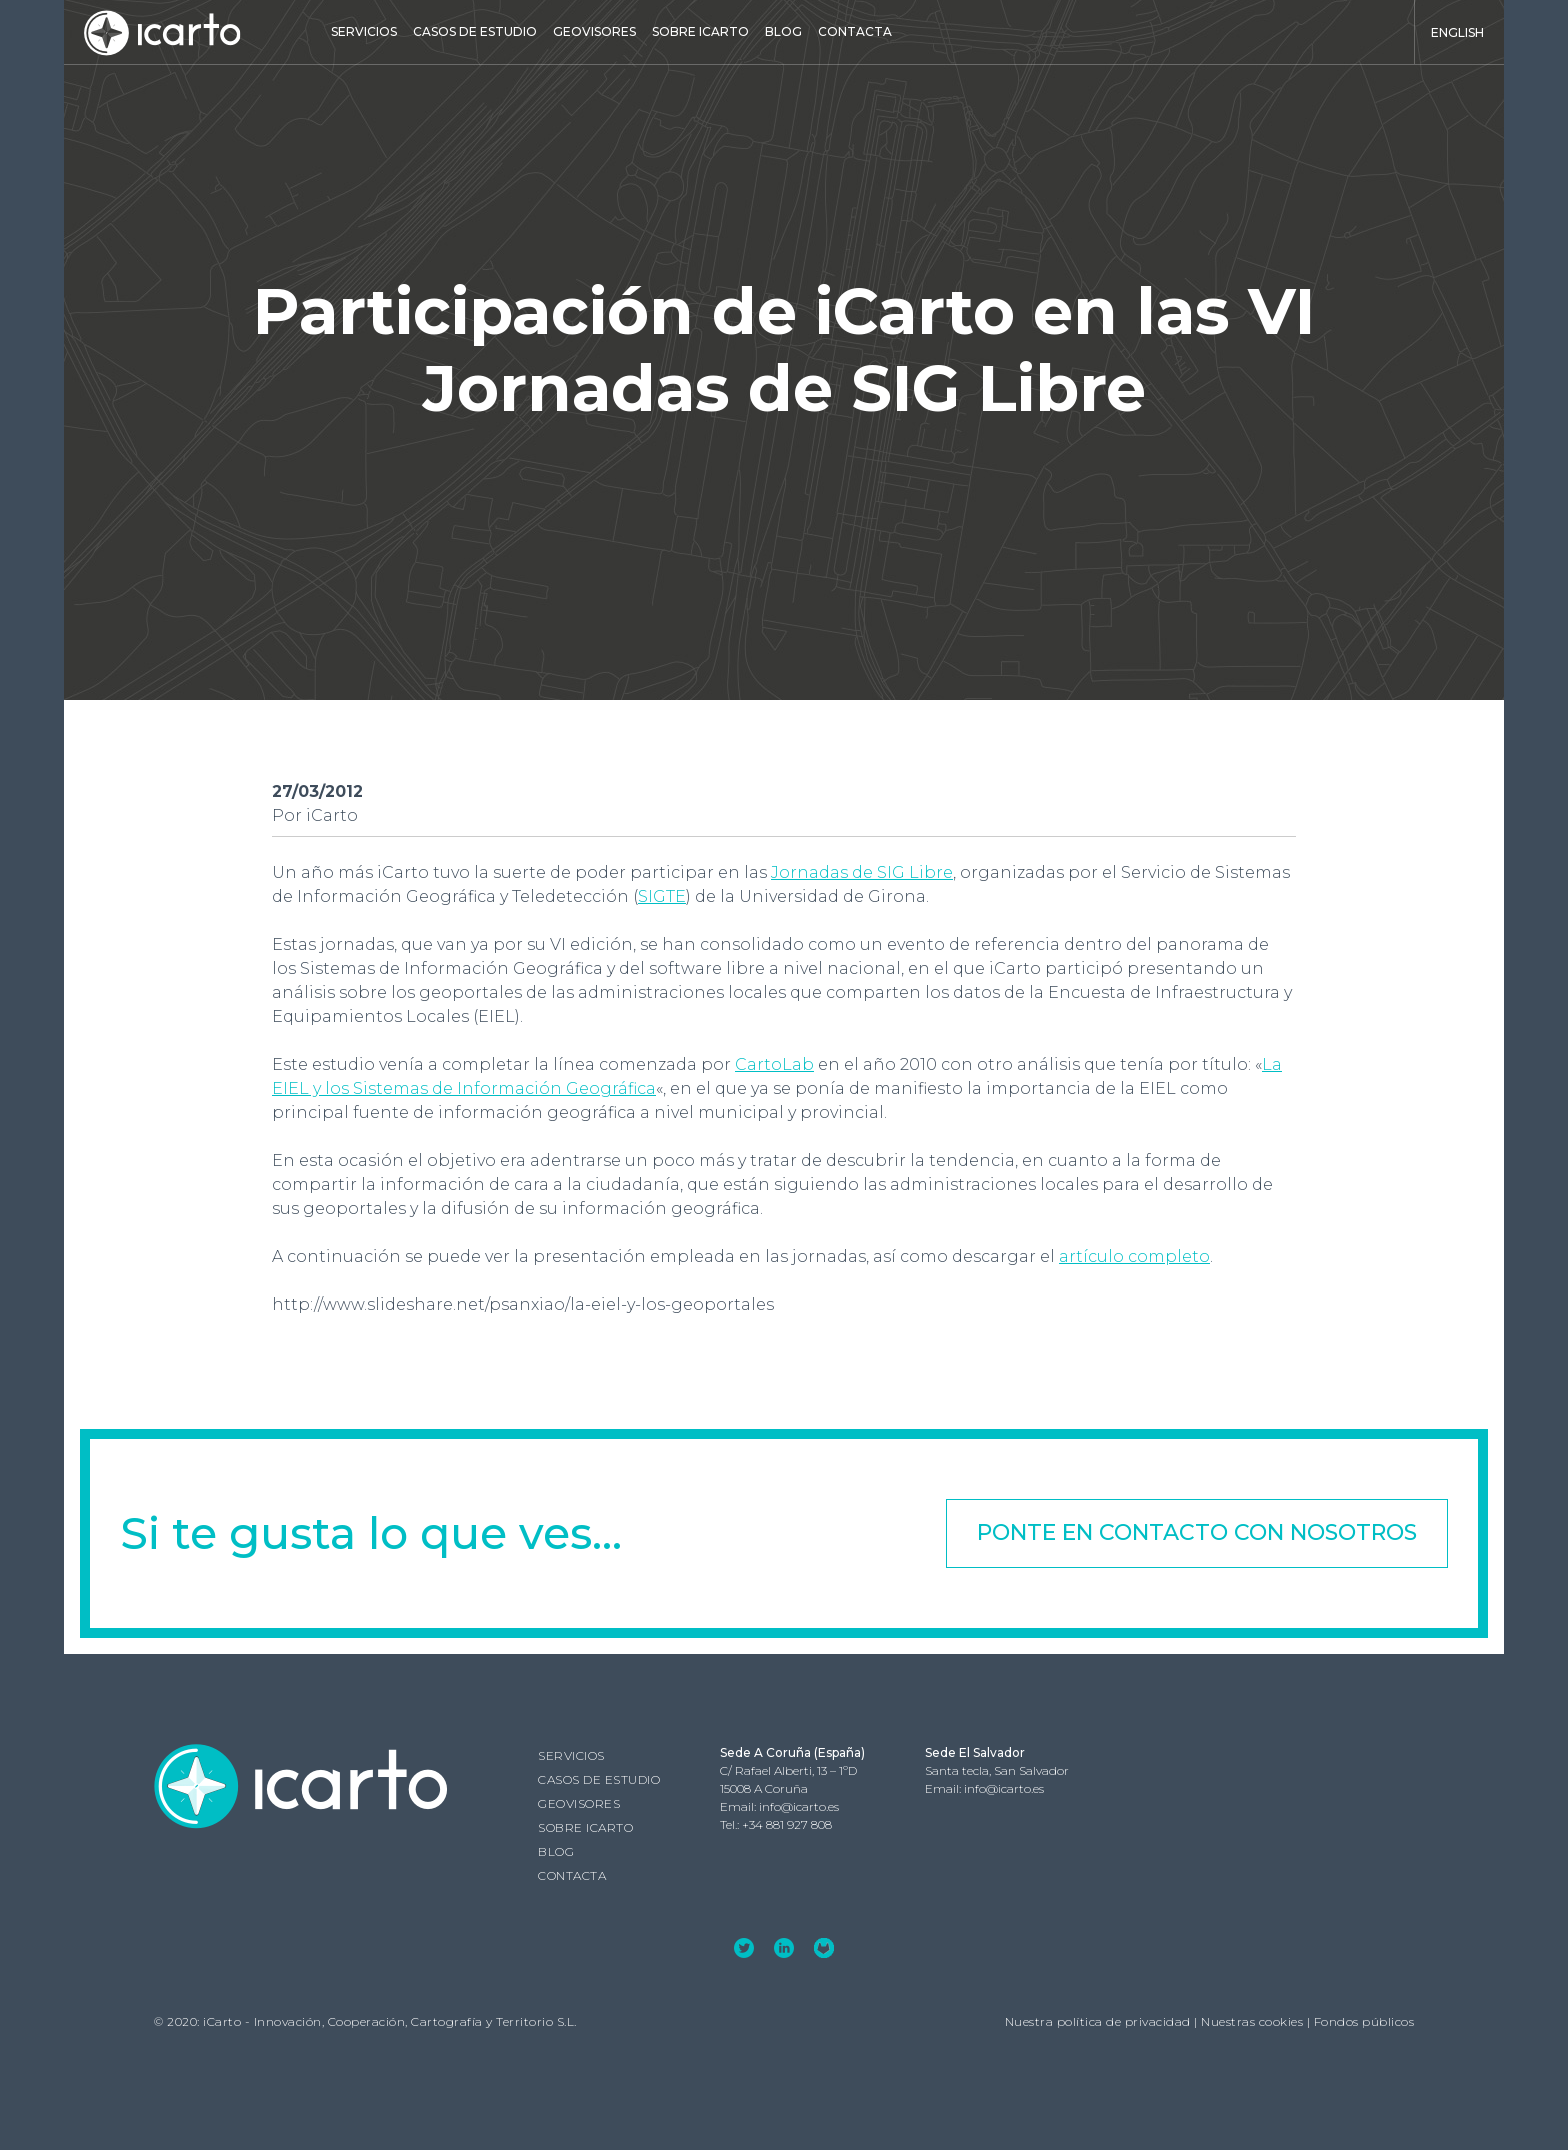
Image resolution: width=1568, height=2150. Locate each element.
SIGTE (662, 896)
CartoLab (774, 1064)
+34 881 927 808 (787, 1823)
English (1457, 32)
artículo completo (1134, 1256)
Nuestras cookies (1252, 2020)
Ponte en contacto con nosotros (1197, 1532)
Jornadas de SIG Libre (862, 872)
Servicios (364, 31)
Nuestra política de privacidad (1098, 2020)
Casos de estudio (475, 31)
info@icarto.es (799, 1805)
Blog (783, 31)
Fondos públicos (1364, 2020)
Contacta (855, 31)
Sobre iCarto (700, 31)
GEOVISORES (594, 31)
